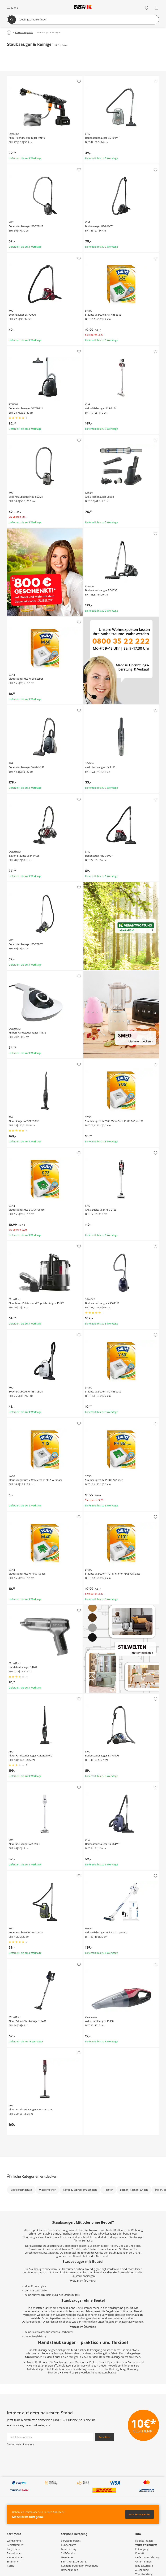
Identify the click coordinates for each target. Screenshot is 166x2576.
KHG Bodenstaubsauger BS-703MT (27, 1331)
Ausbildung (142, 2569)
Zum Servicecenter (139, 2514)
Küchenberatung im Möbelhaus (79, 2565)
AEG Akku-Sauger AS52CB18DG (25, 1060)
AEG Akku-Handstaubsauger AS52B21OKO (31, 1695)
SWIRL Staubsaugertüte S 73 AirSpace (29, 1149)
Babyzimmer (14, 2549)
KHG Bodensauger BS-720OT (23, 254)
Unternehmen (143, 2561)
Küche (10, 2565)
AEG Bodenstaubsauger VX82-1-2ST (27, 706)
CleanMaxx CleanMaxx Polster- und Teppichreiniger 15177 (41, 1242)
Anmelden (104, 2437)
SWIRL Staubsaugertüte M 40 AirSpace (29, 1513)
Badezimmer (14, 2553)
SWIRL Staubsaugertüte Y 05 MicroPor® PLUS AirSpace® (116, 1060)
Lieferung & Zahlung (147, 2557)
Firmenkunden (69, 2569)
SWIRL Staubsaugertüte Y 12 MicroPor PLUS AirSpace (37, 1419)
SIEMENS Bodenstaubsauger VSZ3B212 (29, 347)
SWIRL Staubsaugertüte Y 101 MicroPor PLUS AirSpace (114, 1513)
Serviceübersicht (70, 2540)
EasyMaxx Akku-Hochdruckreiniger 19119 (31, 77)
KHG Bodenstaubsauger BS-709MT (103, 77)
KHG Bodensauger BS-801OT (100, 165)
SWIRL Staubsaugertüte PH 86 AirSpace (106, 1419)
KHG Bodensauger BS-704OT (100, 795)
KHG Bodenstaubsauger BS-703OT (103, 1695)
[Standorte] (146, 8)
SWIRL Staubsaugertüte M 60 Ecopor (28, 618)
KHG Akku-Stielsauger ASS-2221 (25, 1783)
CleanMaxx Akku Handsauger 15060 (104, 1960)
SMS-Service (68, 2553)
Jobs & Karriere (144, 2565)
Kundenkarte (68, 2545)
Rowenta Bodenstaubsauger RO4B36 (104, 529)
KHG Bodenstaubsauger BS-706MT (27, 1872)
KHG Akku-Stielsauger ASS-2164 (101, 347)
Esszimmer (13, 2561)
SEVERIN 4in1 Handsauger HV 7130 (103, 706)
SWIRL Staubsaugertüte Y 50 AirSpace (105, 1331)
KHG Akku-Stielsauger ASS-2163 (101, 1149)
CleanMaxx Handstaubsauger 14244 (28, 1606)
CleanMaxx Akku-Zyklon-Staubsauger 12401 (32, 1960)
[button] (12, 8)
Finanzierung (68, 2549)
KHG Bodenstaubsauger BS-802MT (27, 436)
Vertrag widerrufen (146, 2545)
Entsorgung (142, 2549)
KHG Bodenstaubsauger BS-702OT (27, 883)
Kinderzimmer (15, 2557)
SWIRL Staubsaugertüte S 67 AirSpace (105, 254)
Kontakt (139, 2553)
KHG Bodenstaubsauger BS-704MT (103, 1783)
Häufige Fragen (144, 2540)
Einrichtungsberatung (74, 2561)
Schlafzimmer (15, 2545)
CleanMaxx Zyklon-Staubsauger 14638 (29, 795)
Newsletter (67, 2557)
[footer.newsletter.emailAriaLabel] (50, 2437)
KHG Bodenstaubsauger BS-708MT (27, 165)
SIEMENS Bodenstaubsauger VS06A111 (106, 1242)
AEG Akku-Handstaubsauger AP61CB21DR (31, 2049)
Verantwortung (144, 2574)
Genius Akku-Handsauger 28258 (102, 436)
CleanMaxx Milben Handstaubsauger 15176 (32, 972)
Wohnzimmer (15, 2540)
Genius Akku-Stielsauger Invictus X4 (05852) (108, 1872)
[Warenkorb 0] (157, 8)
